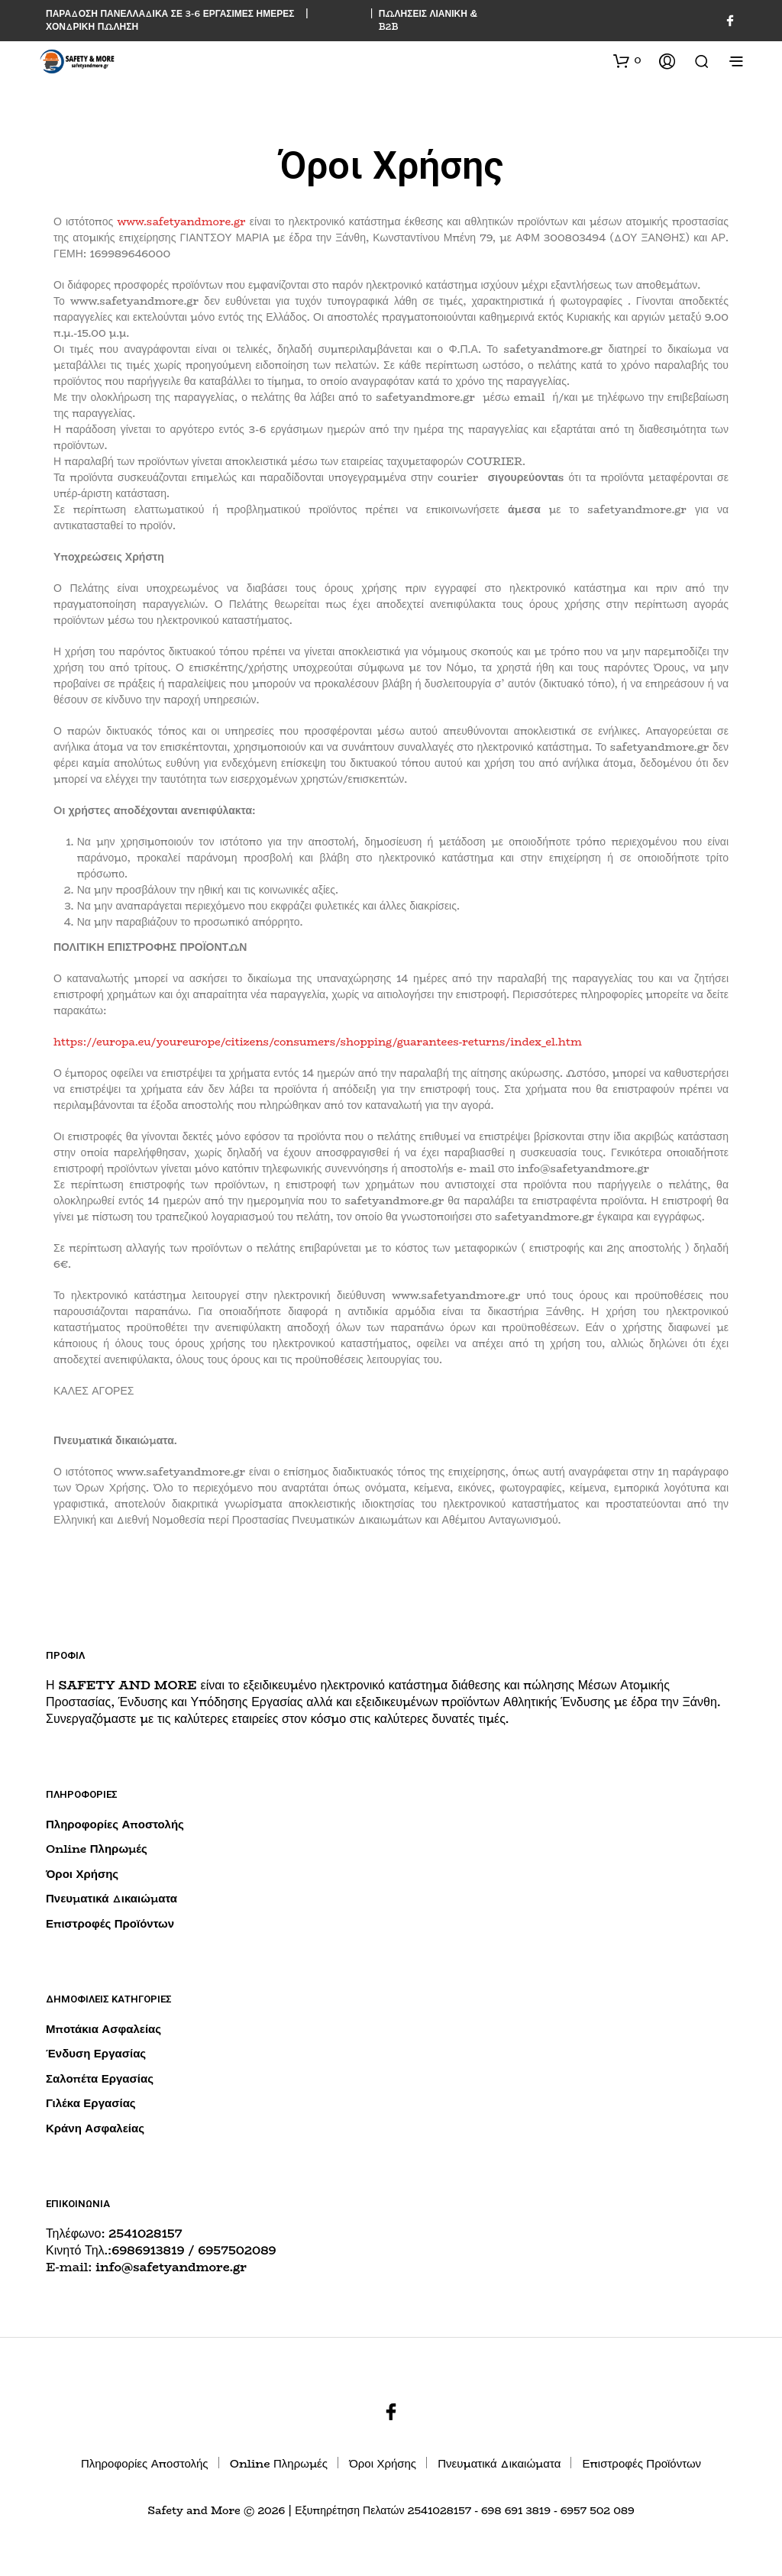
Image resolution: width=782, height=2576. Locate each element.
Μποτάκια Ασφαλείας (103, 2029)
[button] (627, 60)
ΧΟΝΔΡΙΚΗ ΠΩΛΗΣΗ (92, 26)
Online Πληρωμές (96, 1848)
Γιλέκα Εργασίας (91, 2103)
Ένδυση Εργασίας (96, 2053)
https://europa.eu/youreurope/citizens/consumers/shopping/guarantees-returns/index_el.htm (317, 1041)
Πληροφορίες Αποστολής (115, 1824)
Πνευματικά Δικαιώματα (111, 1898)
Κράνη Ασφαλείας (95, 2128)
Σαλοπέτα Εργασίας (99, 2078)
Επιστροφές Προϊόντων (110, 1923)
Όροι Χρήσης (82, 1874)
